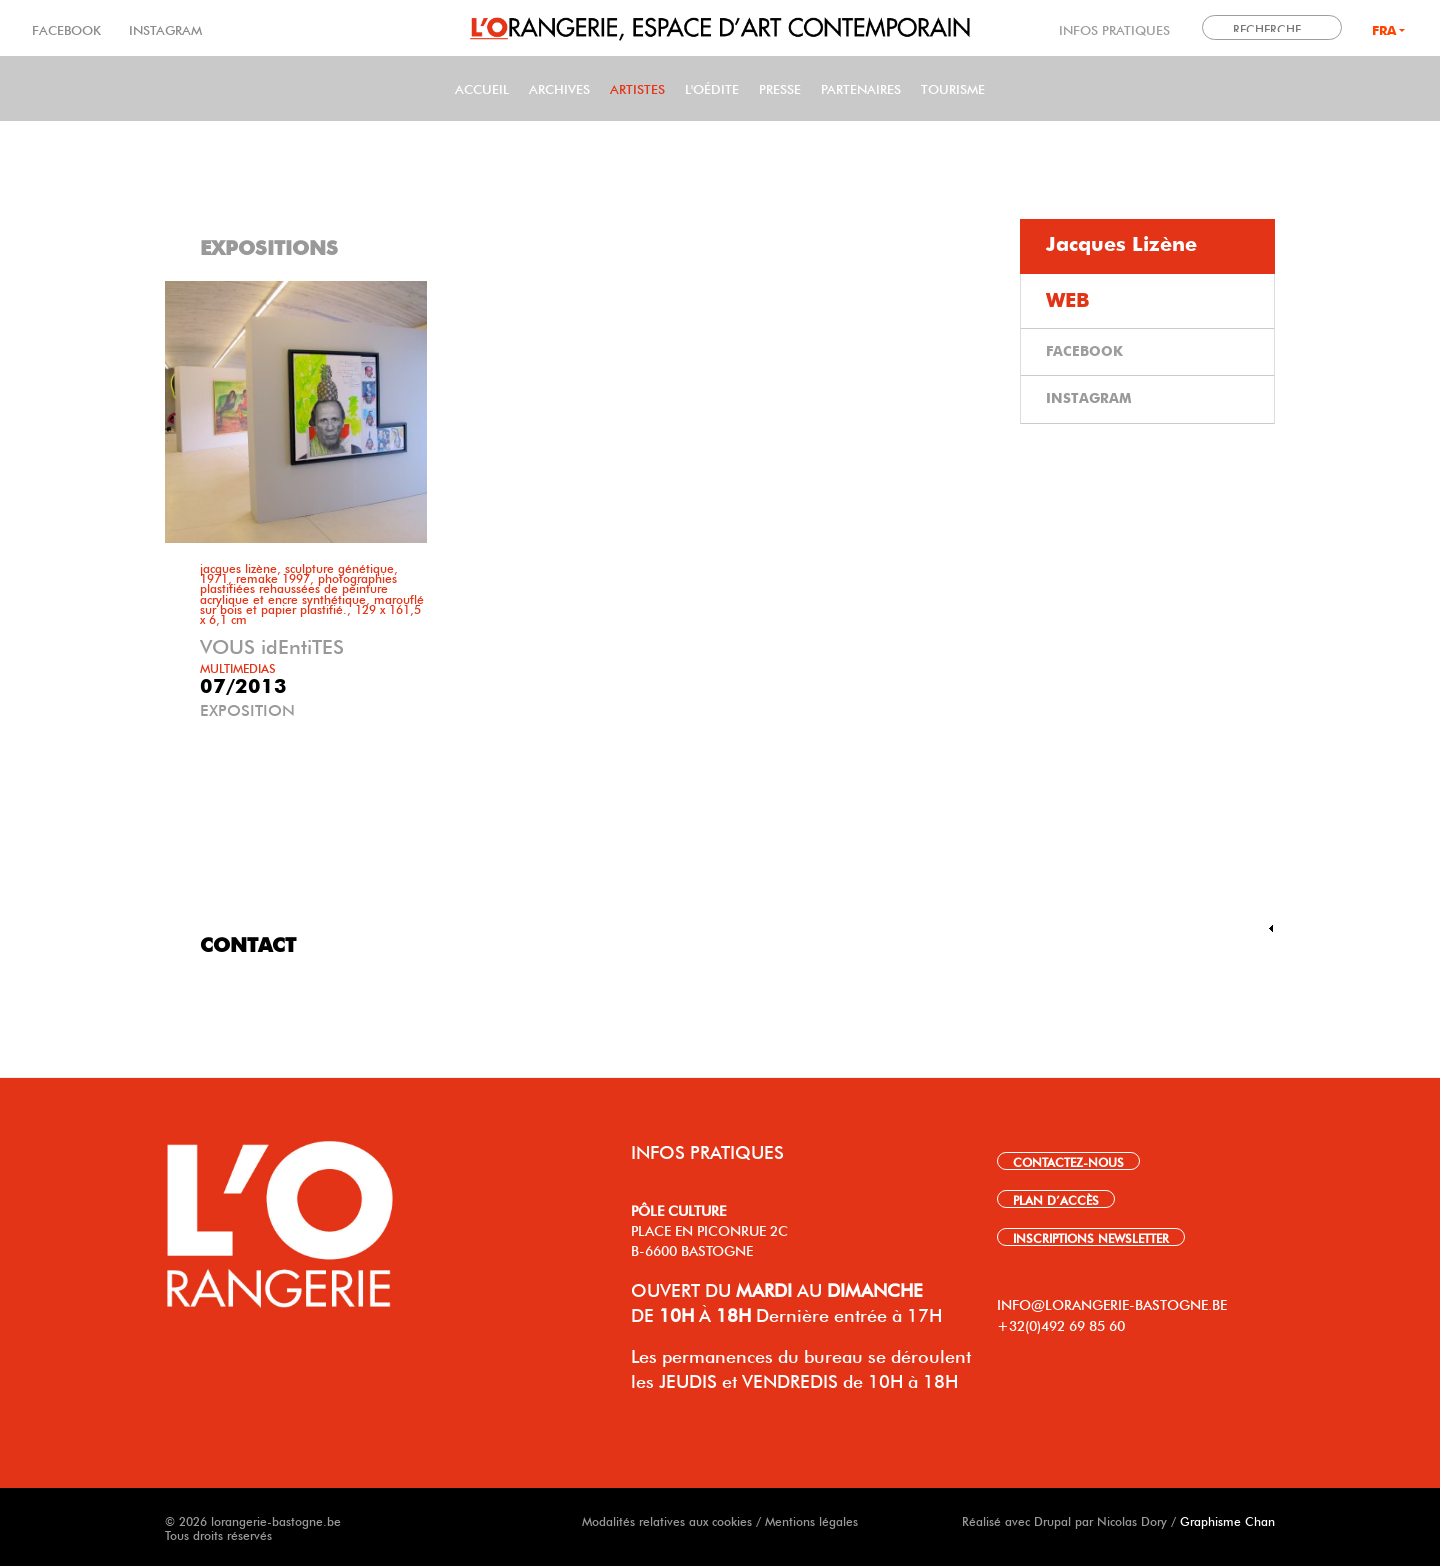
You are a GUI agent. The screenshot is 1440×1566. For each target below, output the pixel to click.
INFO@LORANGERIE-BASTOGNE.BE (1112, 1303)
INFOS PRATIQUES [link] (1114, 28)
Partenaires (861, 87)
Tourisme (953, 87)
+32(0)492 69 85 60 (1061, 1324)
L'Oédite (712, 87)
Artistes (637, 87)
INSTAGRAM (163, 28)
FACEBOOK (68, 28)
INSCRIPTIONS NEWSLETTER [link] (1091, 1237)
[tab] (1147, 246)
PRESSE (780, 87)
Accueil (482, 87)
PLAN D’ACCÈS (1056, 1199)
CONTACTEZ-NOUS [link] (1068, 1161)
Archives (559, 87)
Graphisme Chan (1227, 1520)
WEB (1068, 301)
